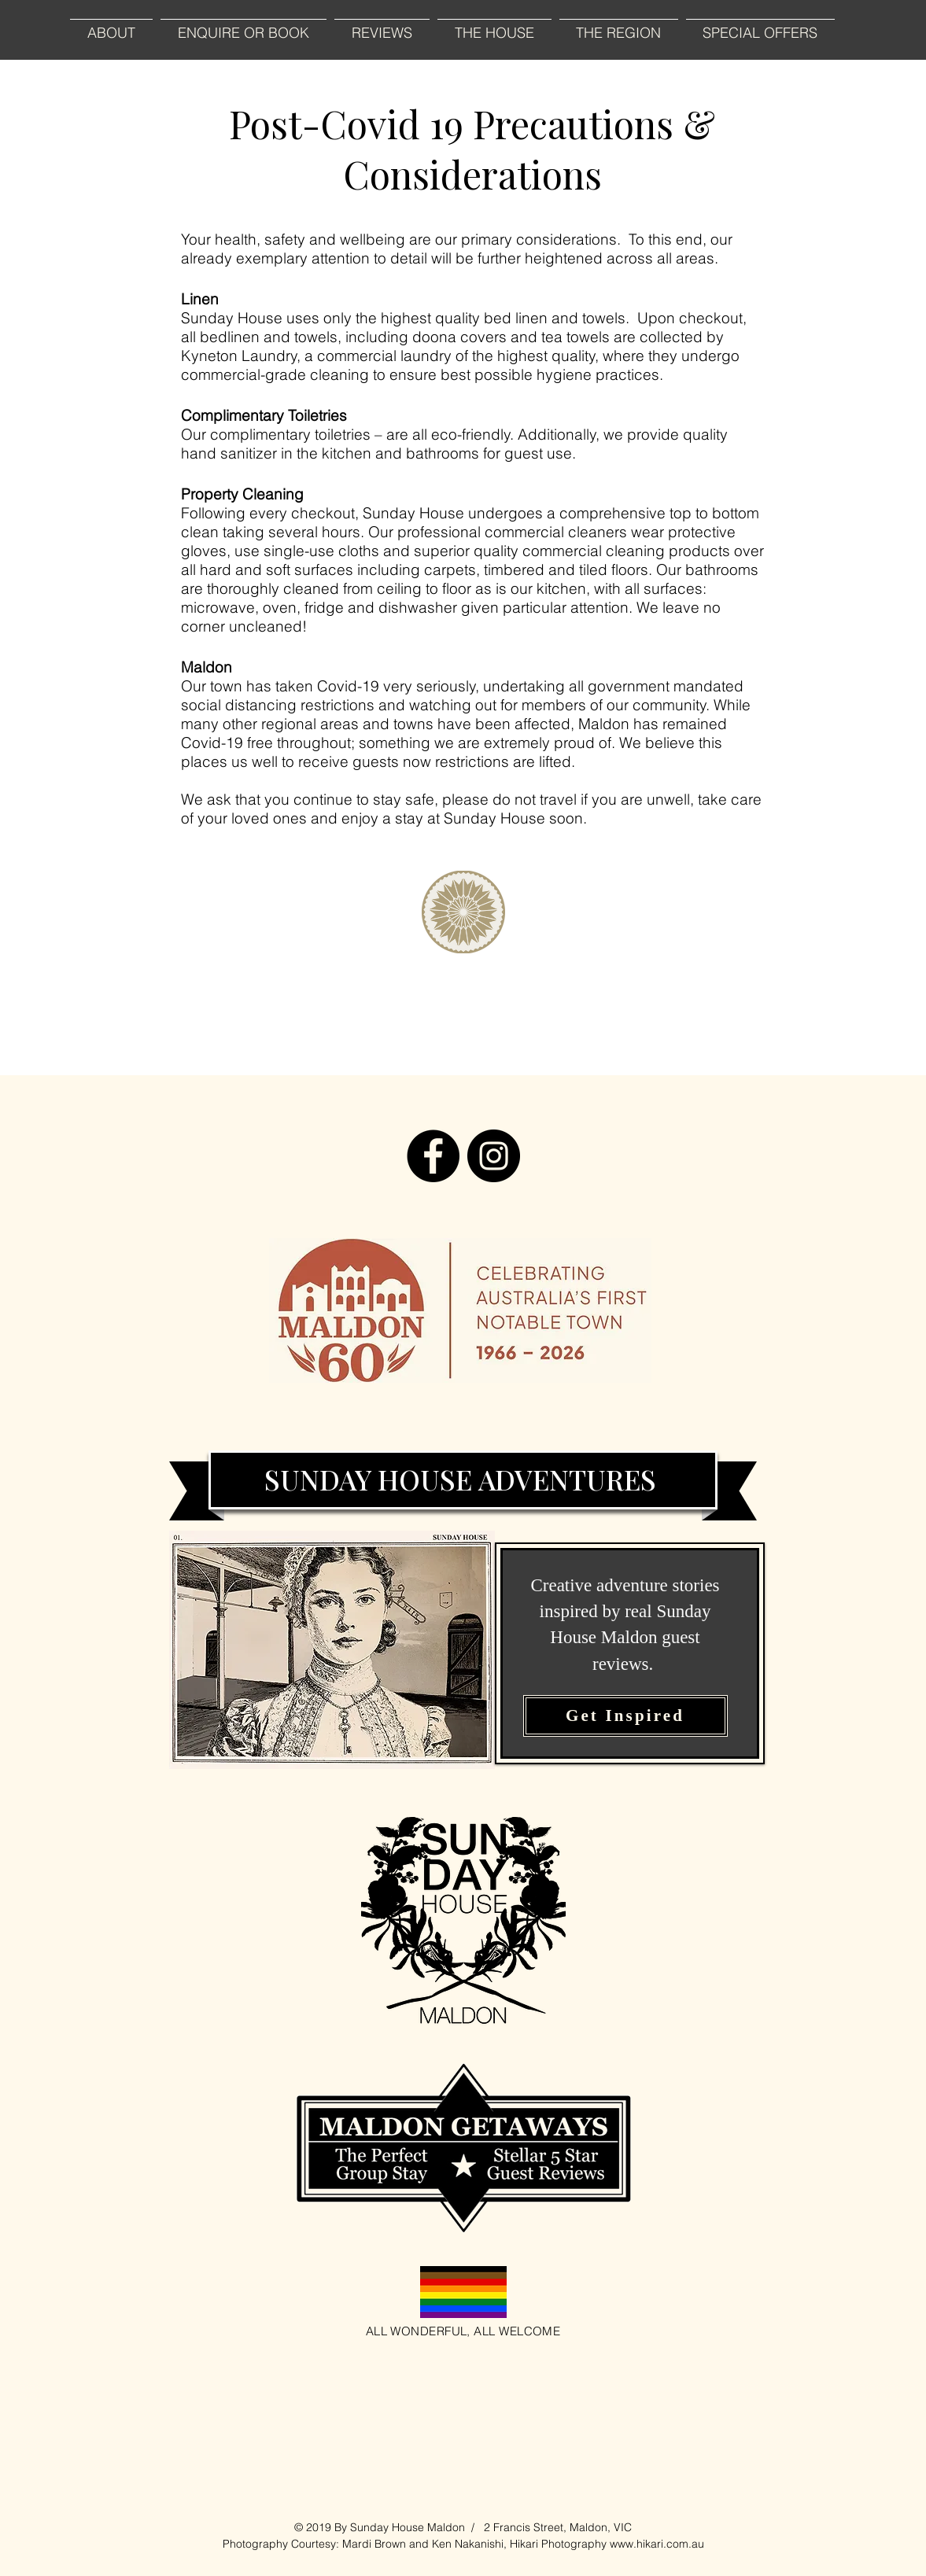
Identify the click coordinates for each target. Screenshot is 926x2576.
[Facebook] (433, 1156)
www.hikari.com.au (657, 2544)
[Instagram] (493, 1156)
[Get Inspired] (625, 1716)
